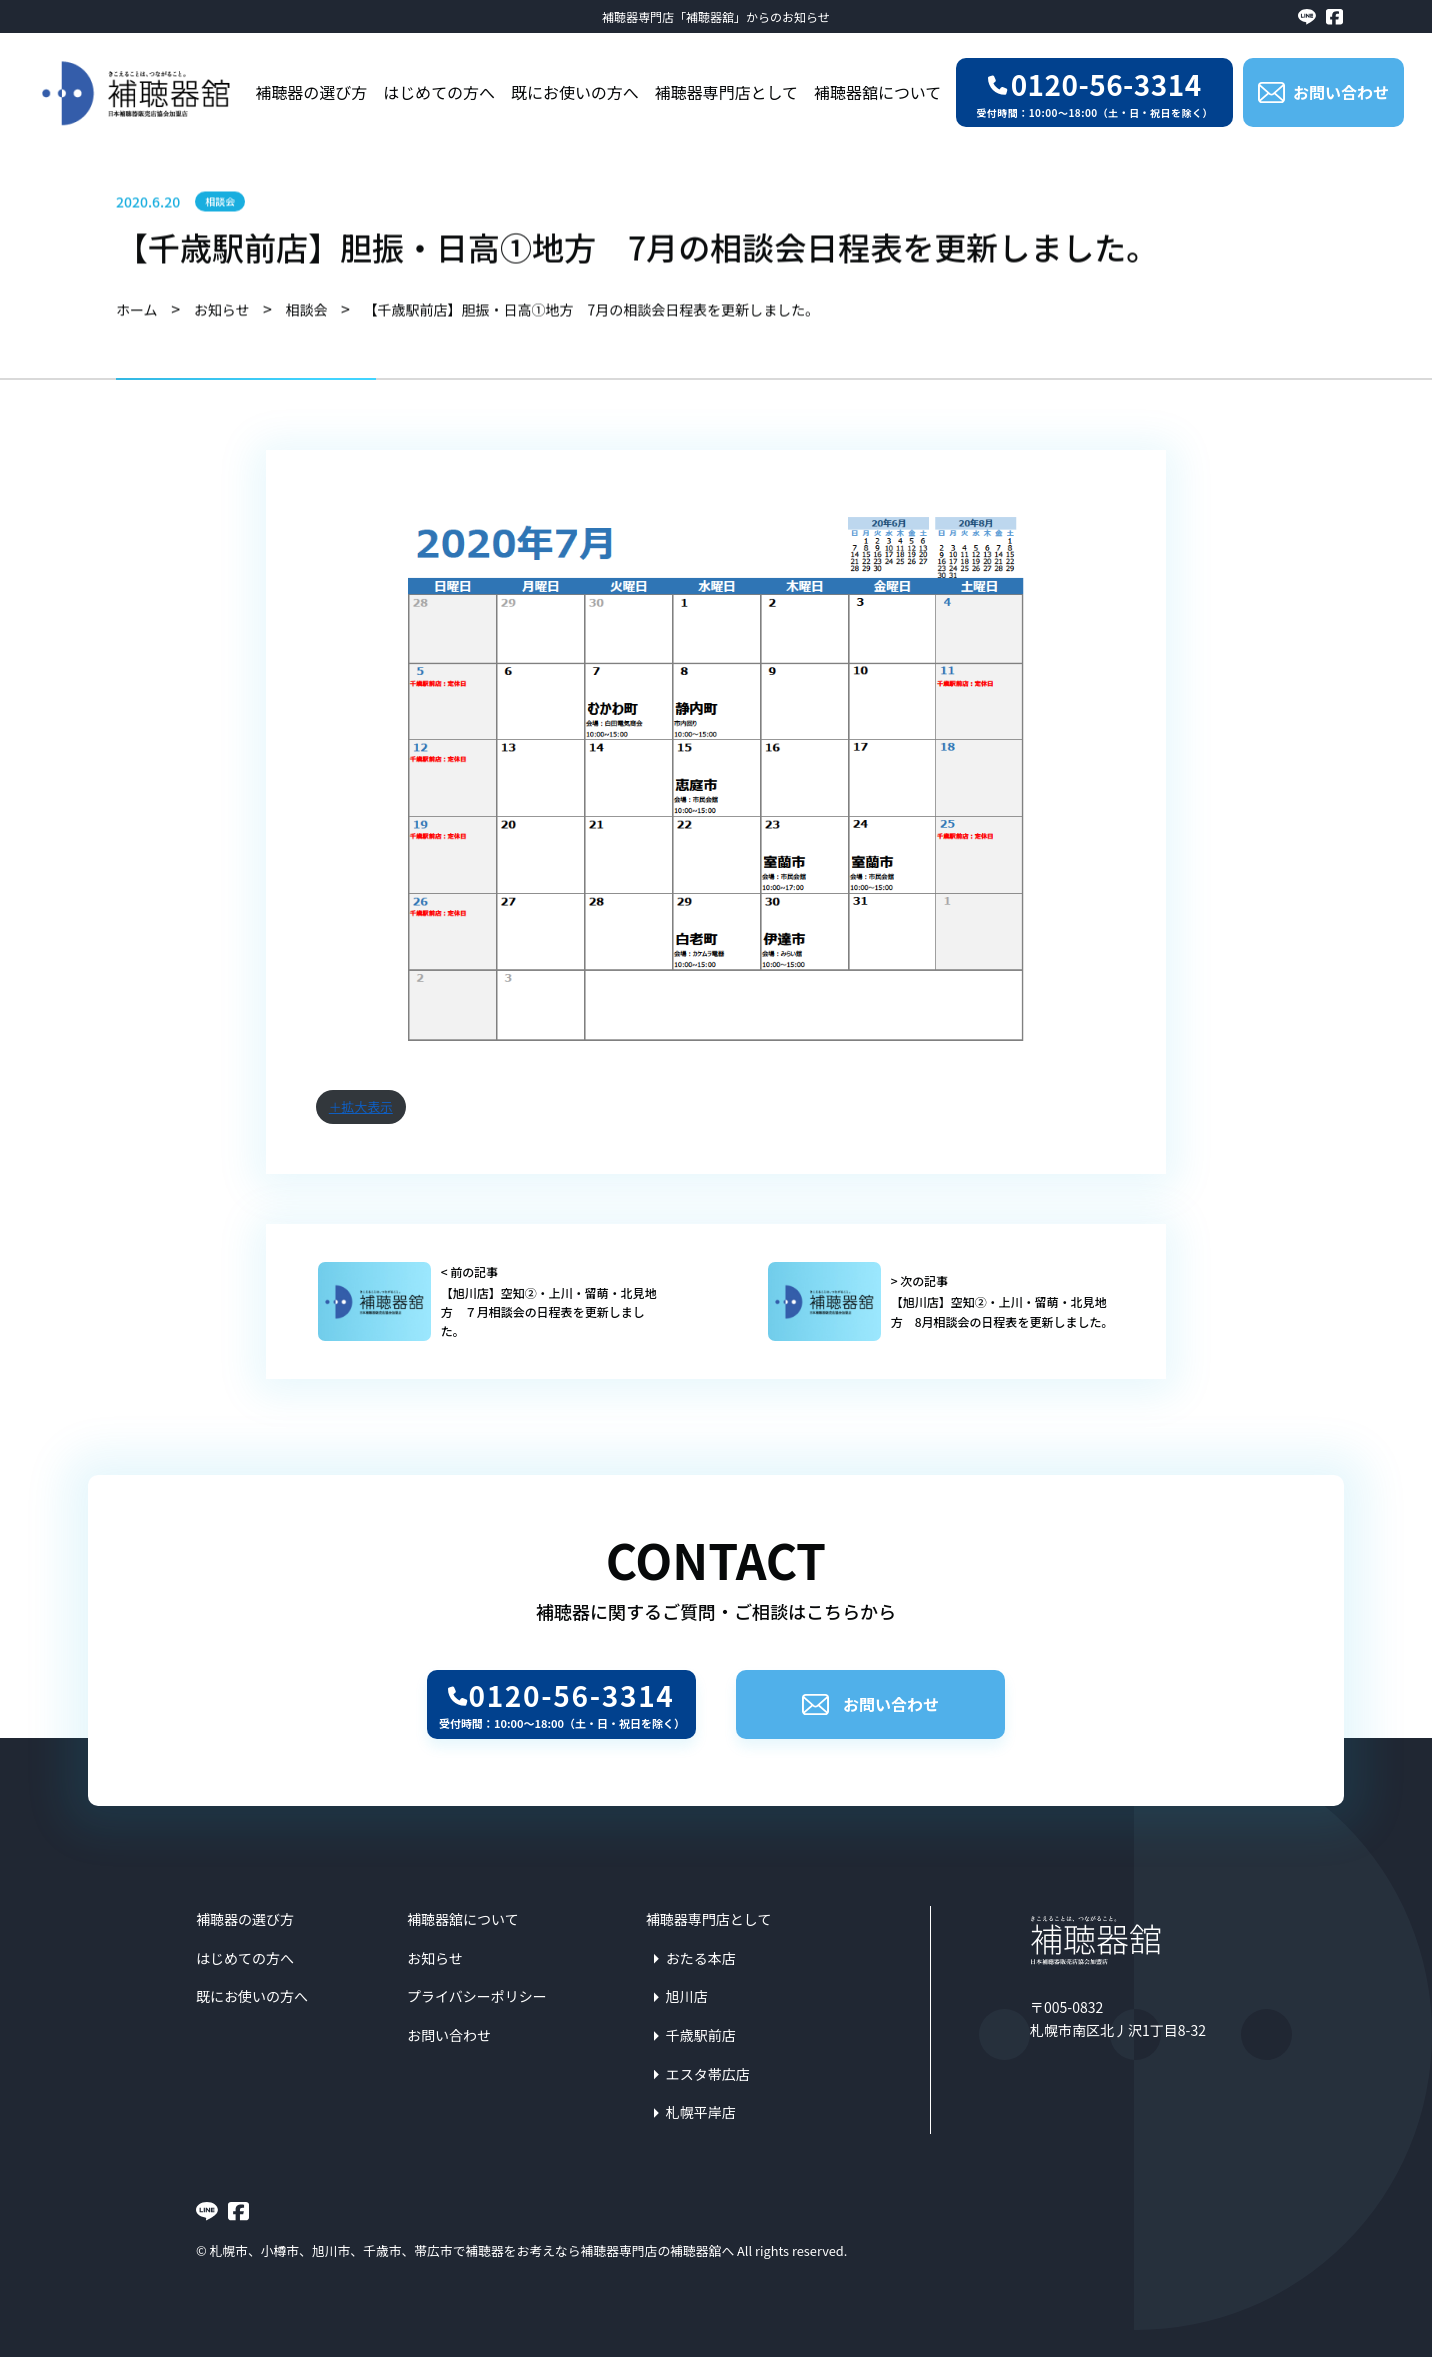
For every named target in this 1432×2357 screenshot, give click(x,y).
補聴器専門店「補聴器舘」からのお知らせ (716, 16)
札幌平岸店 (701, 2112)
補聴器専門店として (726, 92)
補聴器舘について (877, 92)
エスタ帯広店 (708, 2074)
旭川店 (687, 1996)
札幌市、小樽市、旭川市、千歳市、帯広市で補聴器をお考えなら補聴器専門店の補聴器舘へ (472, 2250)
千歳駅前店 (701, 2035)
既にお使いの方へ (575, 92)
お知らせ (435, 1958)
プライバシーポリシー (477, 1996)
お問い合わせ (870, 1704)
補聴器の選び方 (311, 92)
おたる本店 (701, 1958)
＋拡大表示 (361, 1106)
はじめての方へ (439, 92)
